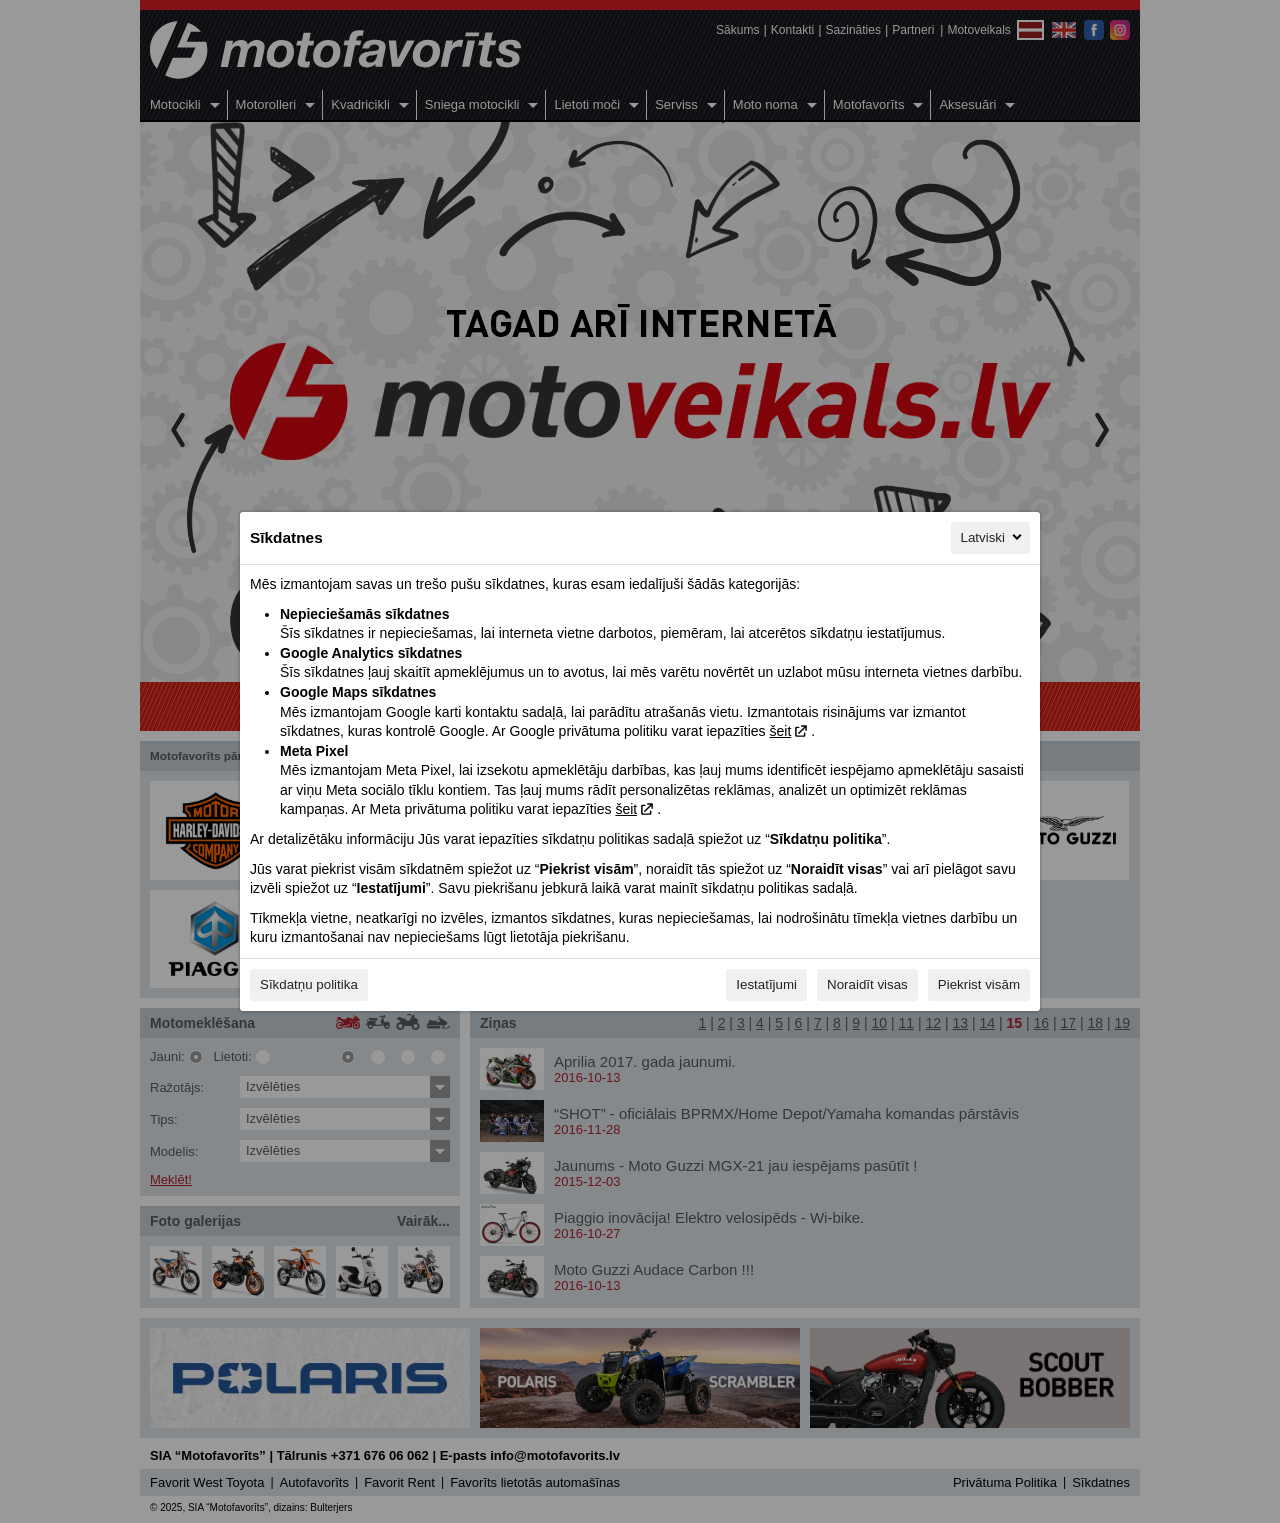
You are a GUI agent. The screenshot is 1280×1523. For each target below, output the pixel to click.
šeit (780, 731)
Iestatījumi (766, 984)
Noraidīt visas (867, 984)
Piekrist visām (979, 984)
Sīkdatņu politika (309, 984)
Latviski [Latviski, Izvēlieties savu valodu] (993, 537)
